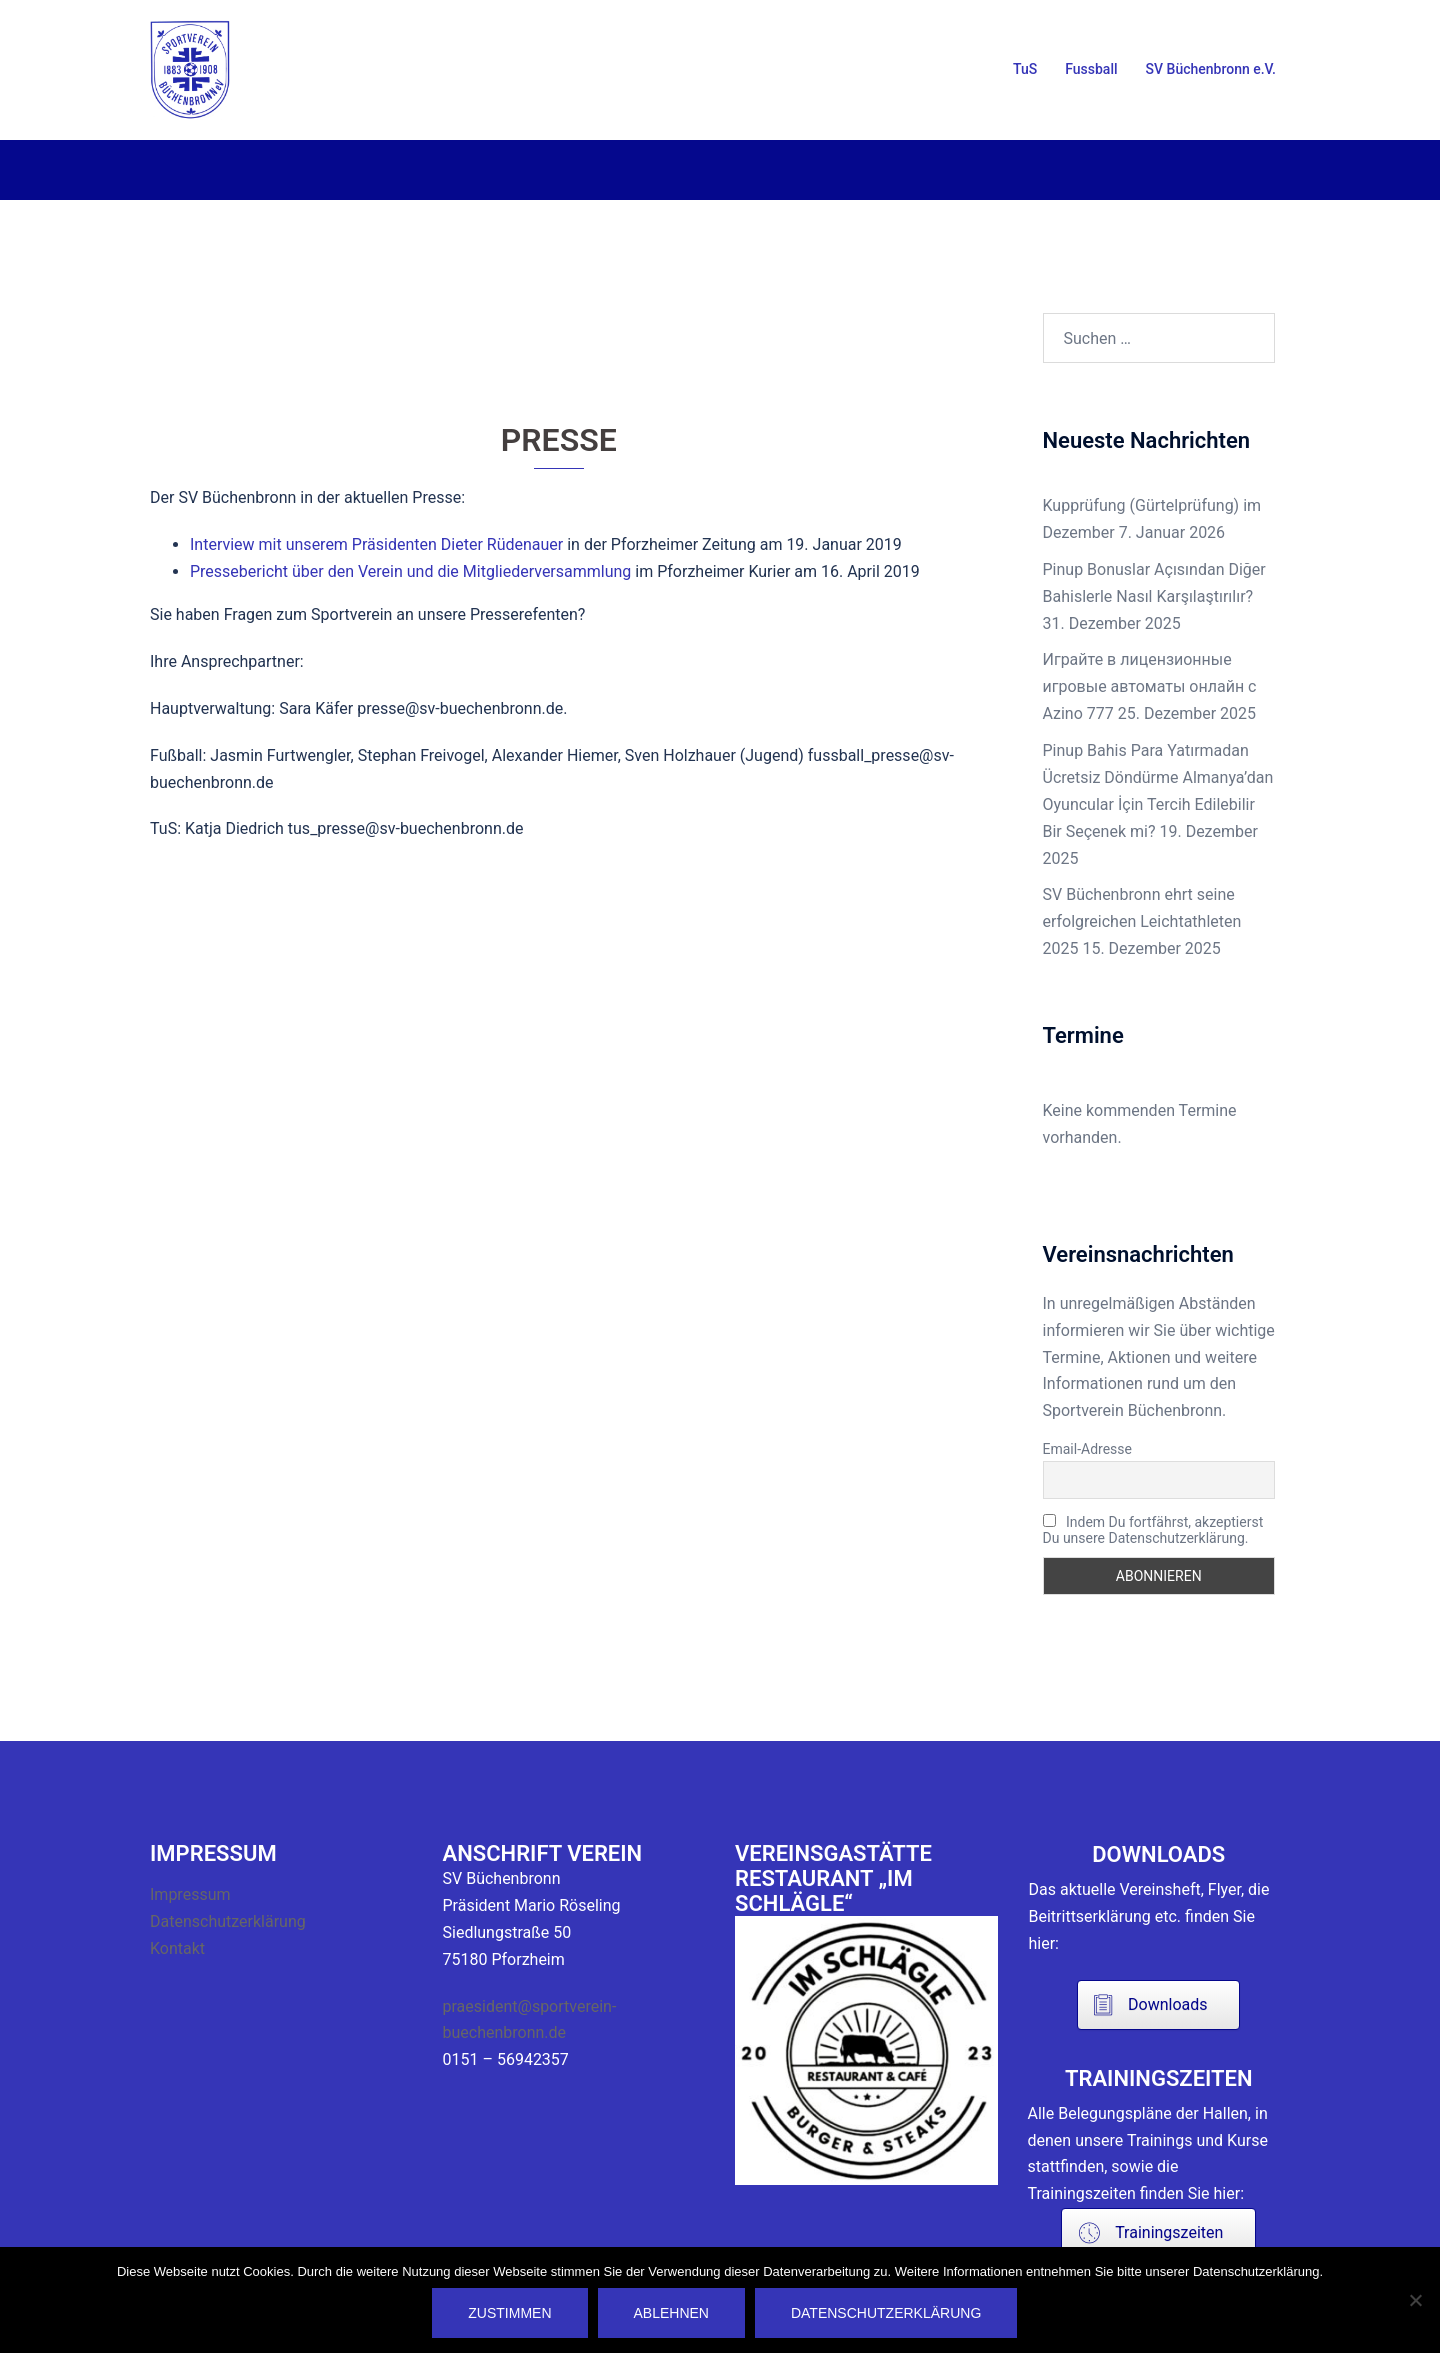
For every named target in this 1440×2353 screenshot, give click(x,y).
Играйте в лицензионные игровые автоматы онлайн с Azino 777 (1150, 686)
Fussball (1091, 69)
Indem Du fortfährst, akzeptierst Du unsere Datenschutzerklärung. (1153, 1530)
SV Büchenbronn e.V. (1211, 69)
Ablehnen (671, 2313)
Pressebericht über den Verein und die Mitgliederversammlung (410, 571)
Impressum (190, 1894)
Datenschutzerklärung (228, 1921)
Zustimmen (510, 2313)
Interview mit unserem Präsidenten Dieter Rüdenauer (376, 544)
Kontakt (177, 1948)
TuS (1025, 69)
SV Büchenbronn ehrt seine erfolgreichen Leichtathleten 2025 (1142, 921)
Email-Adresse (1087, 1449)
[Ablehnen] (1415, 2300)
